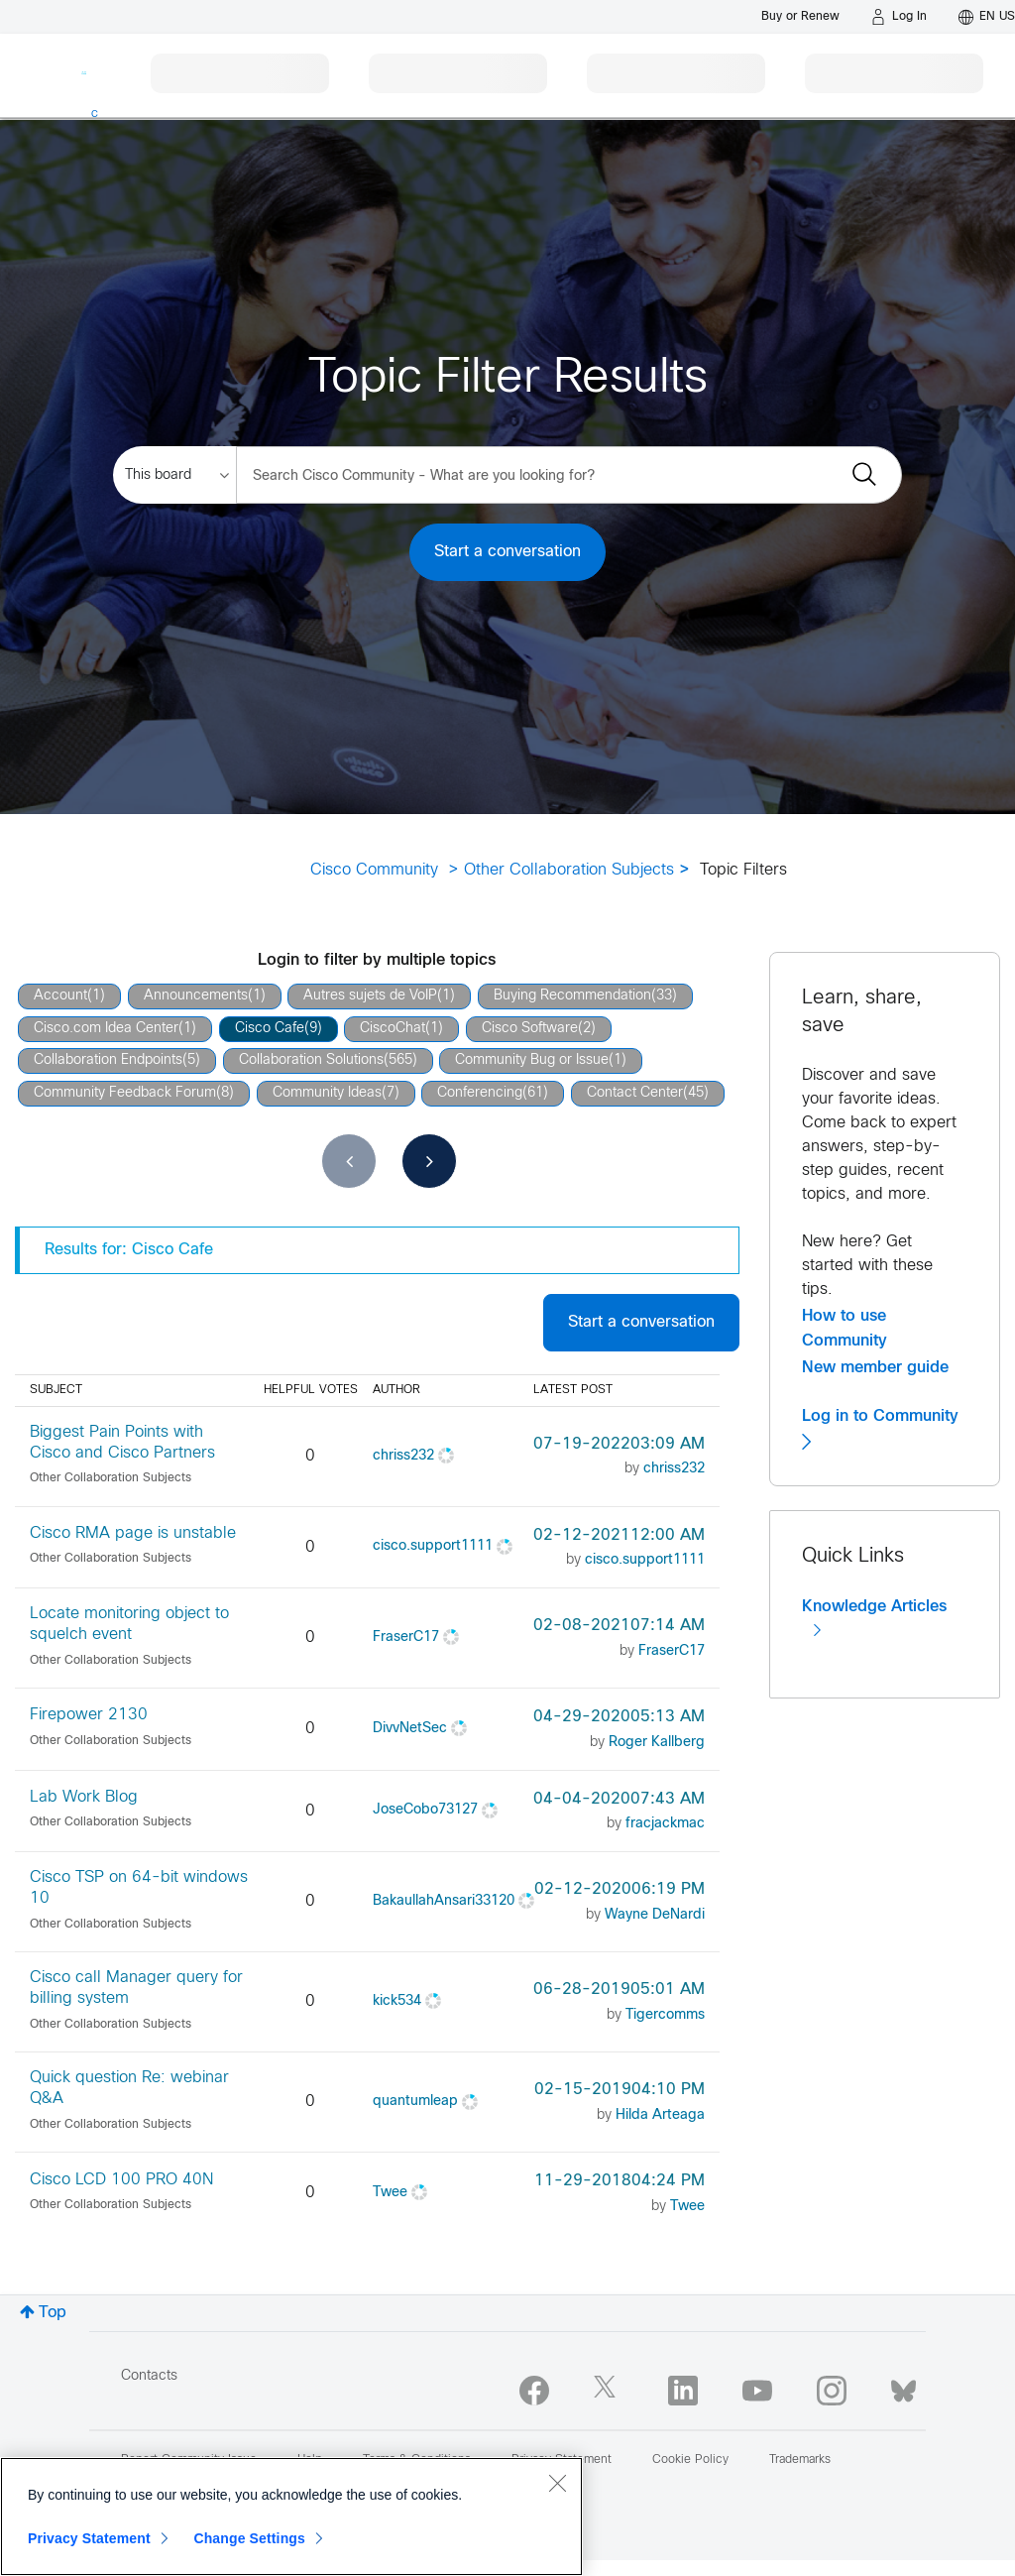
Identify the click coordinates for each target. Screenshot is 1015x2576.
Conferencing (479, 1093)
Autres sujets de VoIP (370, 996)
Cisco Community (374, 870)
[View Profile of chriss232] (403, 1456)
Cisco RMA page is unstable (133, 1533)
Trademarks (800, 2460)
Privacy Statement (89, 2538)
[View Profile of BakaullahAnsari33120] (443, 1901)
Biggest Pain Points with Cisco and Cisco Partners (122, 1443)
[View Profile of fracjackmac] (665, 1823)
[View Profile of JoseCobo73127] (425, 1810)
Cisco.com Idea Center (106, 1028)
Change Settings (249, 2538)
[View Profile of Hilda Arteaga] (660, 2115)
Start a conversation (507, 551)
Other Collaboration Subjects (569, 870)
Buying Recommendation (572, 996)
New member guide (875, 1367)
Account (60, 996)
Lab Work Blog (84, 1797)
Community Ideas (327, 1093)
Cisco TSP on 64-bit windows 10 (139, 1888)
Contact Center (635, 1093)
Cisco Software (530, 1028)
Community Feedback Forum (125, 1093)
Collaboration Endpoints (108, 1060)
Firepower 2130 (89, 1714)
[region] (291, 2516)
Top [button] (52, 2312)
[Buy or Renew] (800, 16)
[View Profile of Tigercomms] (665, 2015)
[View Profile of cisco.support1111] (433, 1546)
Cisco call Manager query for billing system (136, 1988)
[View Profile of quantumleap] (417, 2101)
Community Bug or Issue (532, 1060)
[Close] (557, 2483)
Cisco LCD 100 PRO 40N (121, 2179)
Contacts (149, 2376)
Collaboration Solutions (311, 1060)
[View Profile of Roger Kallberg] (657, 1742)
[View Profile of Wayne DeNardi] (655, 1915)
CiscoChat (392, 1028)
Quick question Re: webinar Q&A (129, 2088)
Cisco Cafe (269, 1028)
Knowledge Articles (874, 1618)
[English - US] (987, 17)
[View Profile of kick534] (397, 2001)
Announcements (196, 996)
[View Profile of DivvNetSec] (410, 1728)
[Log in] (899, 17)
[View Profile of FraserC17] (406, 1637)
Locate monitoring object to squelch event (129, 1624)
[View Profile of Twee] (390, 2192)
